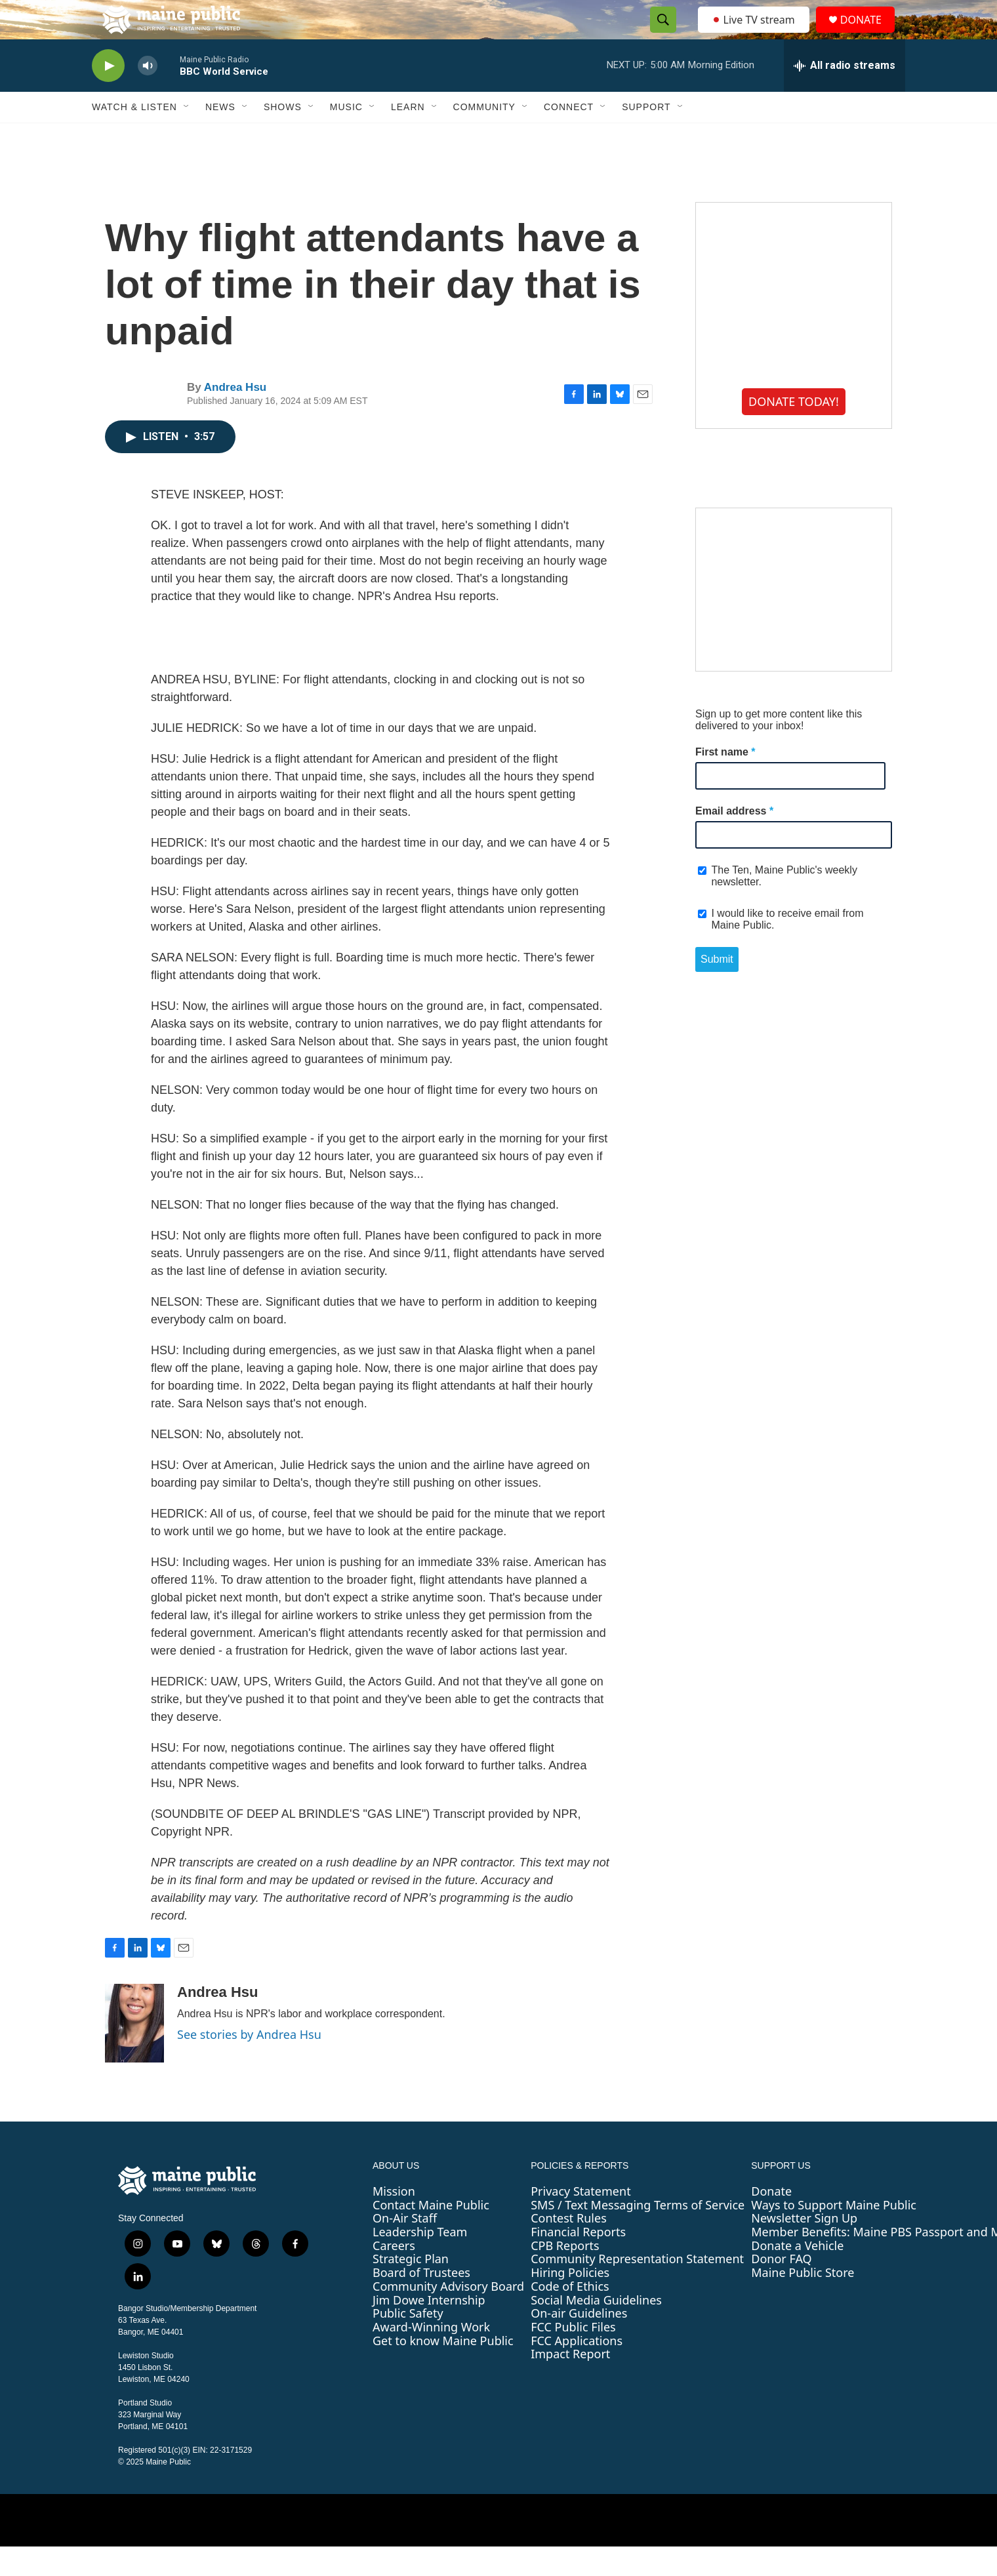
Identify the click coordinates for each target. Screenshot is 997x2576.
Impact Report (570, 2383)
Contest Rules (569, 2247)
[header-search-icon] (659, 35)
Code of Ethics (570, 2316)
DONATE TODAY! (793, 431)
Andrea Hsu (235, 417)
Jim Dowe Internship (429, 2329)
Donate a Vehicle (797, 2275)
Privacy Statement (580, 2220)
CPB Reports (565, 2275)
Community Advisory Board (448, 2316)
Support (646, 136)
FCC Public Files (573, 2356)
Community (484, 136)
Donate (771, 2220)
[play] (108, 95)
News (220, 136)
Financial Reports (578, 2261)
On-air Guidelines (579, 2342)
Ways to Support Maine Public (833, 2234)
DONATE (868, 34)
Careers (394, 2275)
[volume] (147, 95)
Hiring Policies (570, 2302)
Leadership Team (420, 2261)
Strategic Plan (411, 2288)
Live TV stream (754, 34)
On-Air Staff (405, 2247)
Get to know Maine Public (443, 2370)
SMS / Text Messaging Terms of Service (637, 2234)
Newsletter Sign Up (804, 2247)
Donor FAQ (781, 2288)
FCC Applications (576, 2370)
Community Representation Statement (637, 2288)
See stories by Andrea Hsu (249, 2064)
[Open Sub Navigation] (187, 136)
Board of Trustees (421, 2302)
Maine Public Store (802, 2302)
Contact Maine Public (431, 2234)
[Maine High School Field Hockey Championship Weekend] (793, 619)
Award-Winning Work (431, 2356)
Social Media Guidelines (596, 2329)
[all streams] (844, 95)
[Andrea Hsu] (134, 2052)
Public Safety (408, 2342)
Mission (394, 2220)
